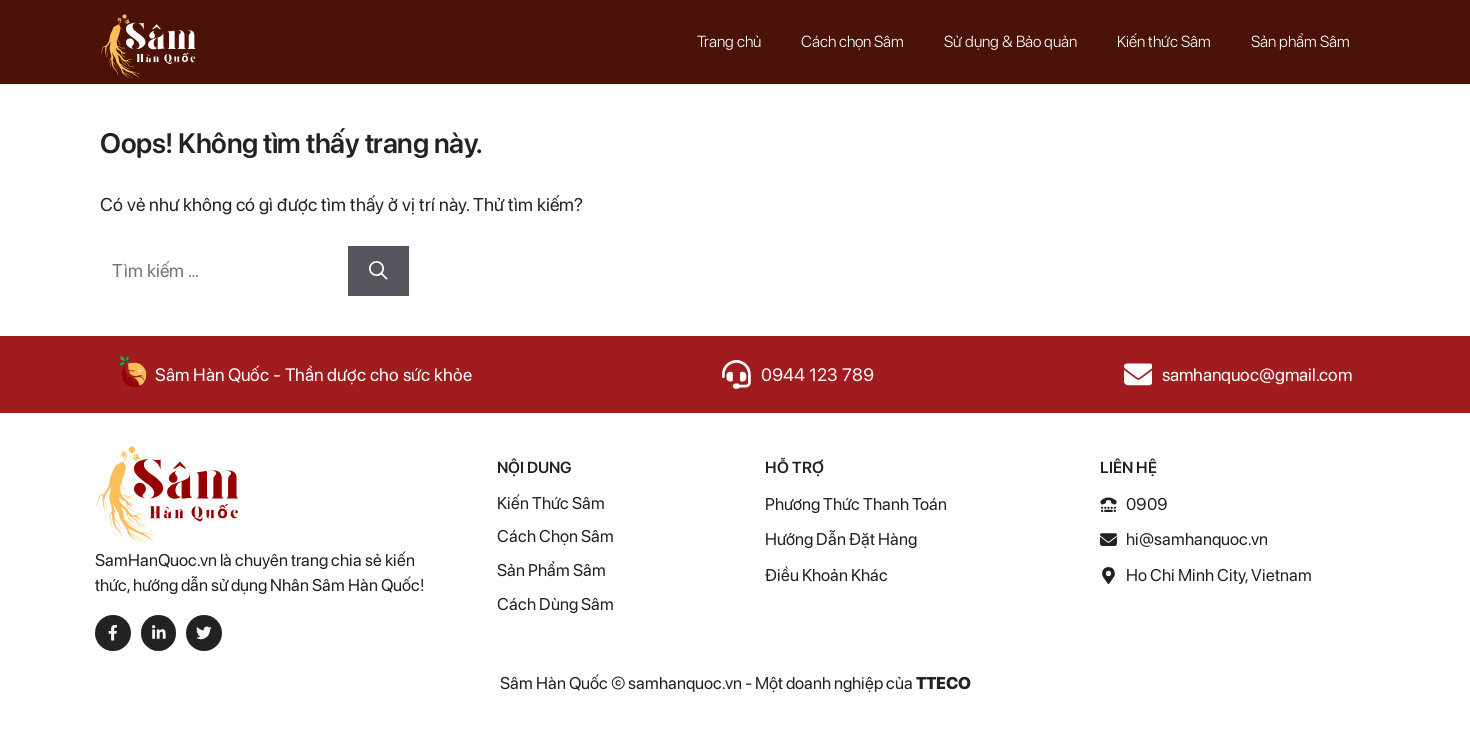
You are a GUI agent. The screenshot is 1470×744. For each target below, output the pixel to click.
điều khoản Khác (826, 575)
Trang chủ (729, 41)
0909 (1147, 504)
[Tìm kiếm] (378, 271)
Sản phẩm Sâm (1300, 41)
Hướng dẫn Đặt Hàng (841, 539)
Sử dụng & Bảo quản (1010, 41)
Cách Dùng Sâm (555, 604)
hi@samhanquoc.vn (1197, 539)
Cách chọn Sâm (852, 41)
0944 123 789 (817, 374)
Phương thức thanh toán (856, 504)
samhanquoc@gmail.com (1257, 374)
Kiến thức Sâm (1164, 41)
